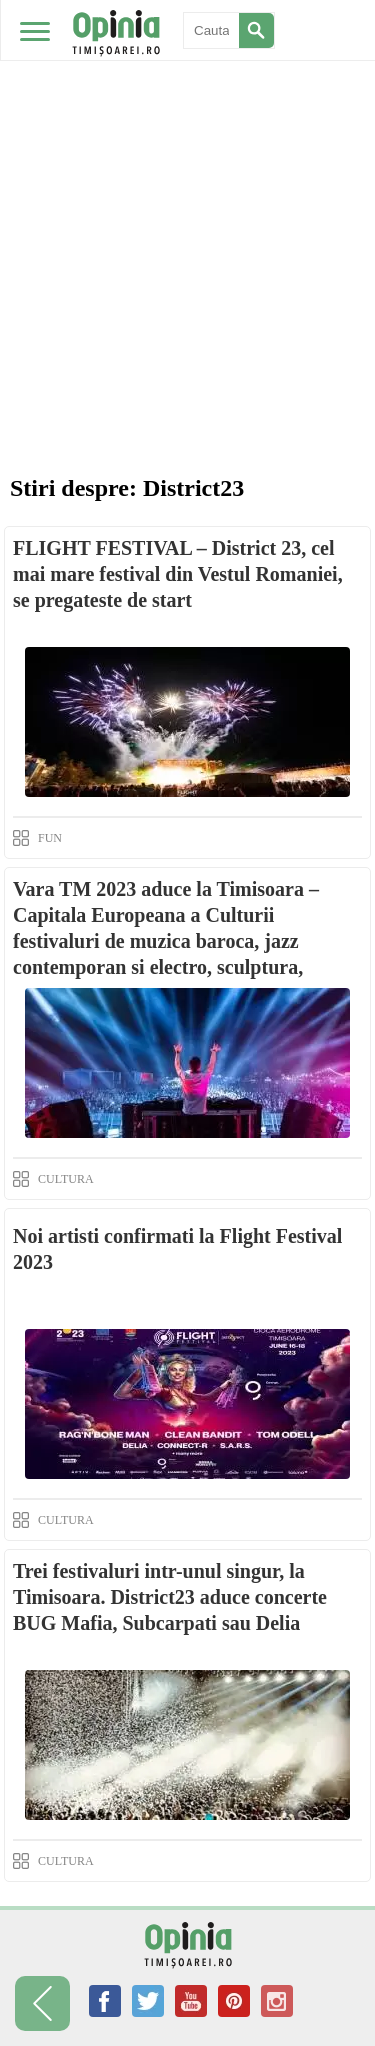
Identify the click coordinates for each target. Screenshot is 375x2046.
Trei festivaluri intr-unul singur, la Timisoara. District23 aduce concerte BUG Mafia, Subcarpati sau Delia (170, 1597)
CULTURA (66, 1179)
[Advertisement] (187, 197)
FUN (50, 838)
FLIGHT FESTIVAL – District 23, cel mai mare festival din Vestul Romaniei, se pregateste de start (178, 574)
